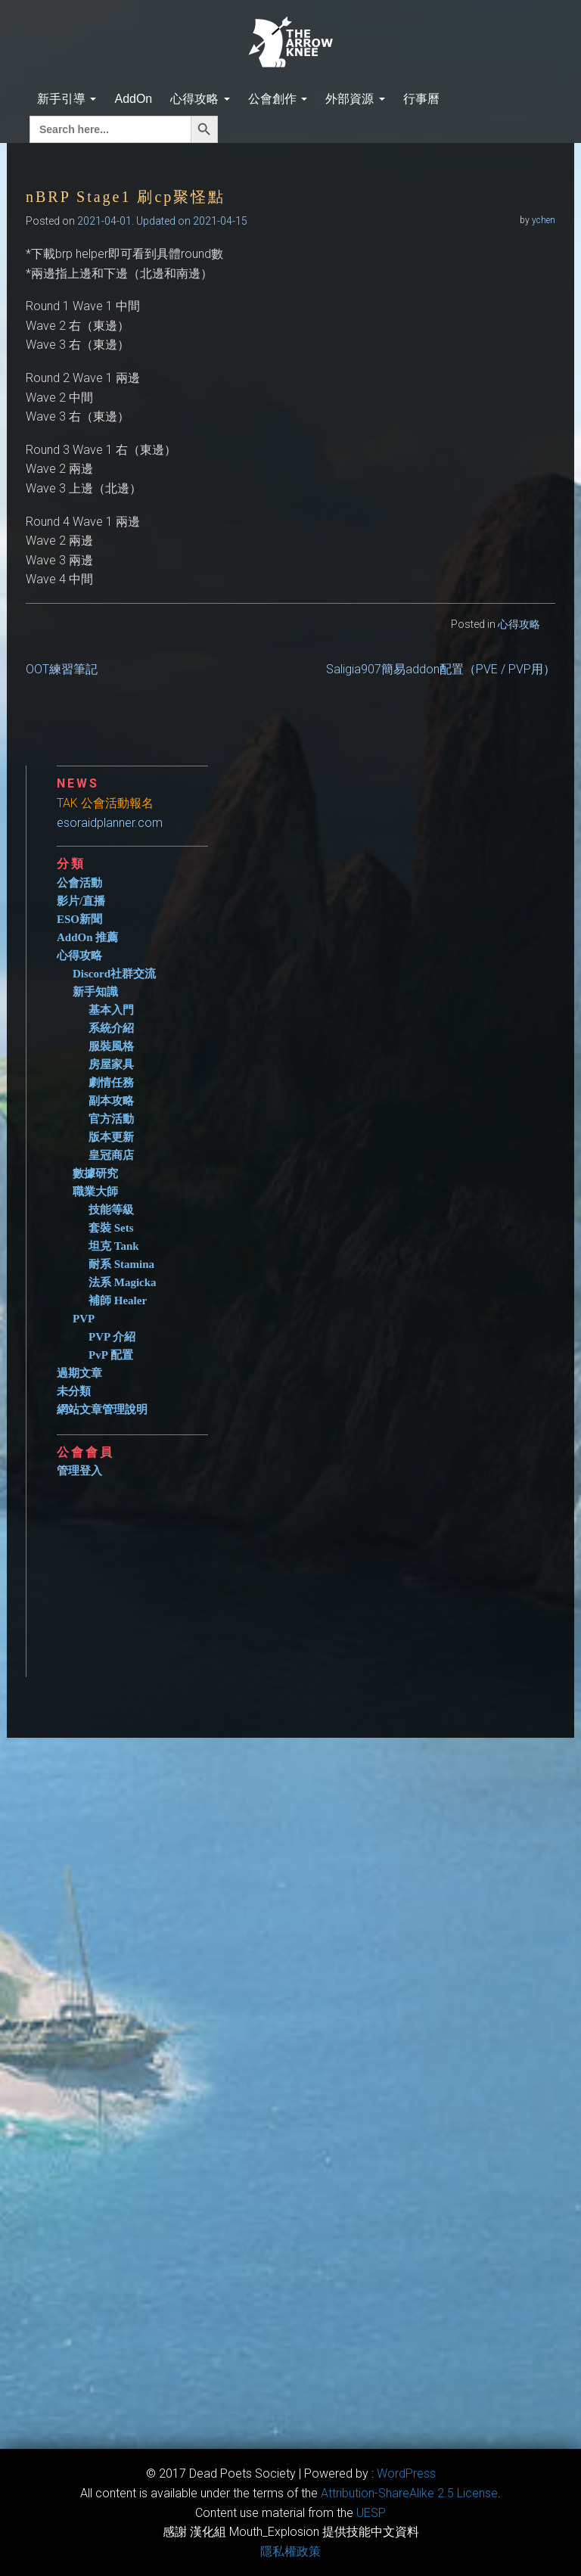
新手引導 (66, 98)
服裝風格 (111, 1046)
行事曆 (421, 98)
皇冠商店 (111, 1155)
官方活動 (111, 1119)
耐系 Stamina (121, 1264)
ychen (543, 220)
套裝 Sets (111, 1228)
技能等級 (111, 1210)
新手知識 (95, 992)
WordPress (406, 2473)
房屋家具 (111, 1064)
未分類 (74, 1391)
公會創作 (277, 98)
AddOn (133, 98)
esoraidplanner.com (110, 823)
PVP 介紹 (112, 1337)
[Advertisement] (306, 1571)
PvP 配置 (111, 1355)
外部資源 (354, 98)
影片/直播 (81, 901)
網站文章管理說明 (102, 1409)
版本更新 (111, 1137)
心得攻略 (199, 98)
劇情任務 (111, 1083)
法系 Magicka (123, 1282)
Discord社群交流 (114, 974)
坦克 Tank (114, 1246)
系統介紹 (111, 1028)
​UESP (371, 2513)
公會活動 (79, 883)
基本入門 (111, 1010)
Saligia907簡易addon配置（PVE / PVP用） (440, 669)
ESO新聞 (79, 919)
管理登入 (79, 1471)
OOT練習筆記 (62, 669)
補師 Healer (118, 1300)
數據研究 (95, 1173)
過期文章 (79, 1373)
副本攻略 (111, 1101)
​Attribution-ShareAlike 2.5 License (409, 2493)
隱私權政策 (290, 2551)
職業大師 (95, 1191)
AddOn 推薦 (87, 937)
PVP (84, 1319)
